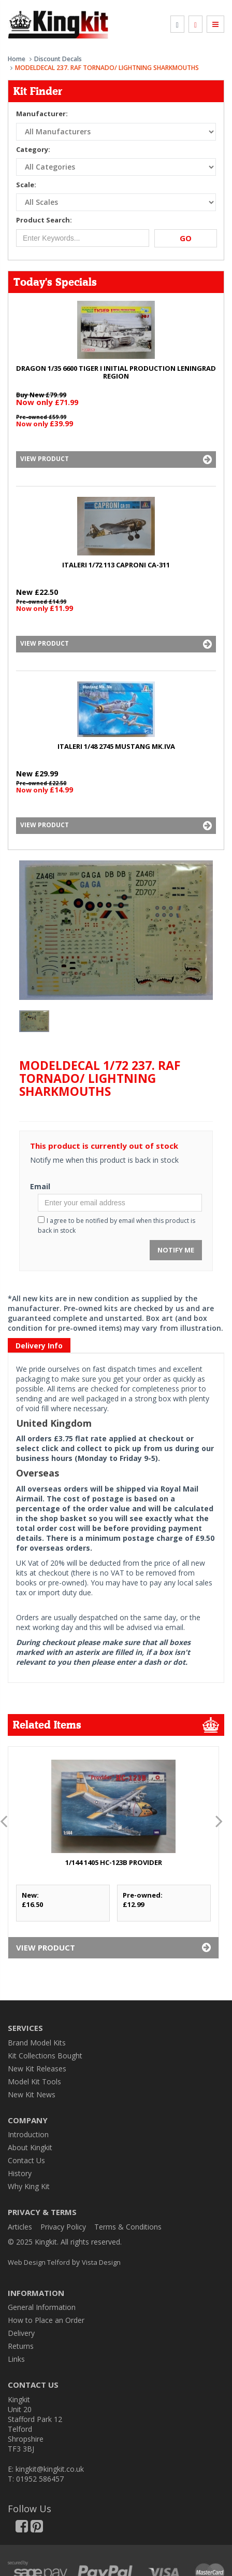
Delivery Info (39, 1345)
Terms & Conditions (128, 2227)
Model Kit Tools (34, 2081)
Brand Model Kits (37, 2043)
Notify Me (175, 1250)
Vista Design (101, 2262)
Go (186, 238)
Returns (21, 2346)
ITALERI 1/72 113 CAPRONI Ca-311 (116, 564)
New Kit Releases (37, 2068)
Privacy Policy (63, 2227)
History (20, 2173)
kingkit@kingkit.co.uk (50, 2469)
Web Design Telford (39, 2262)
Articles (20, 2227)
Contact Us (26, 2160)
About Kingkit (30, 2147)
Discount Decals (58, 58)
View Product (116, 459)
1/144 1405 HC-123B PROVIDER (113, 1862)
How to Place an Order (46, 2320)
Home (16, 58)
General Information (42, 2307)
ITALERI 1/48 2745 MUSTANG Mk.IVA (116, 746)
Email (40, 1186)
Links (16, 2359)
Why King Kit (29, 2186)
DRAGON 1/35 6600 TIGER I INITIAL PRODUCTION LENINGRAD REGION (116, 372)
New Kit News (31, 2094)
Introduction (28, 2134)
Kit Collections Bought (45, 2055)
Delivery (21, 2333)
